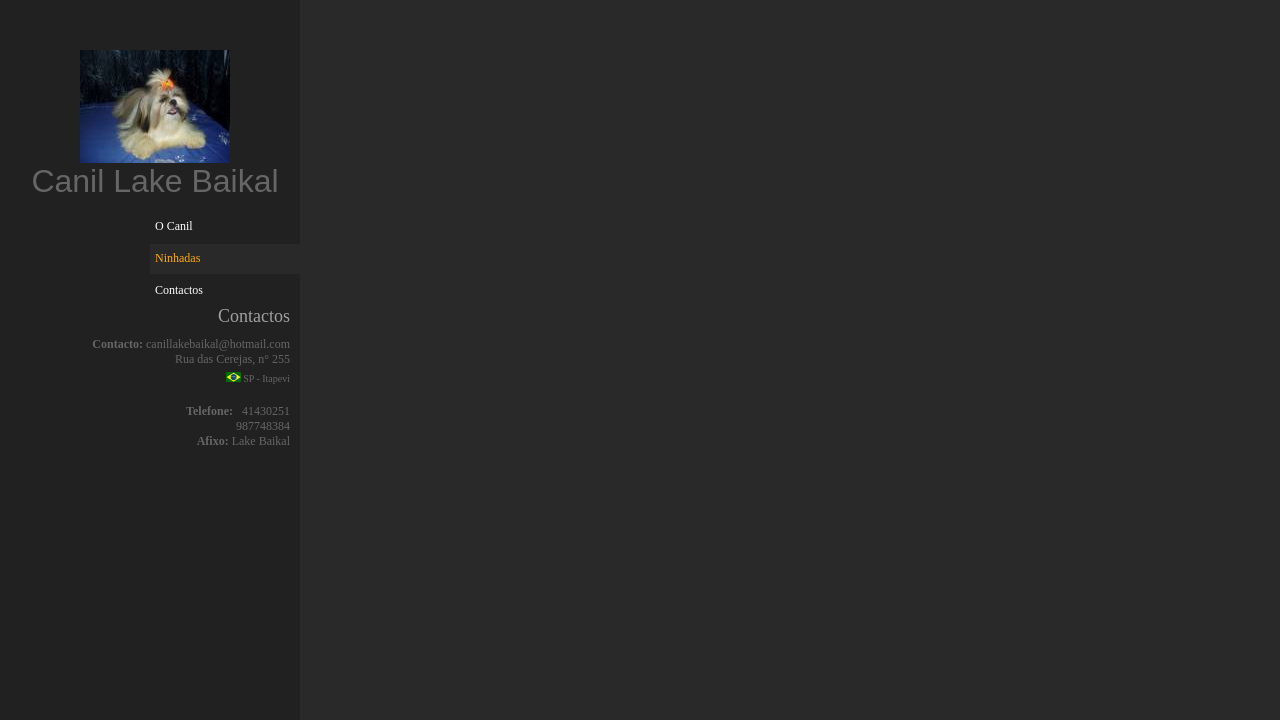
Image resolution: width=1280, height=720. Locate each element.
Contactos (179, 290)
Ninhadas (177, 258)
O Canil (174, 226)
